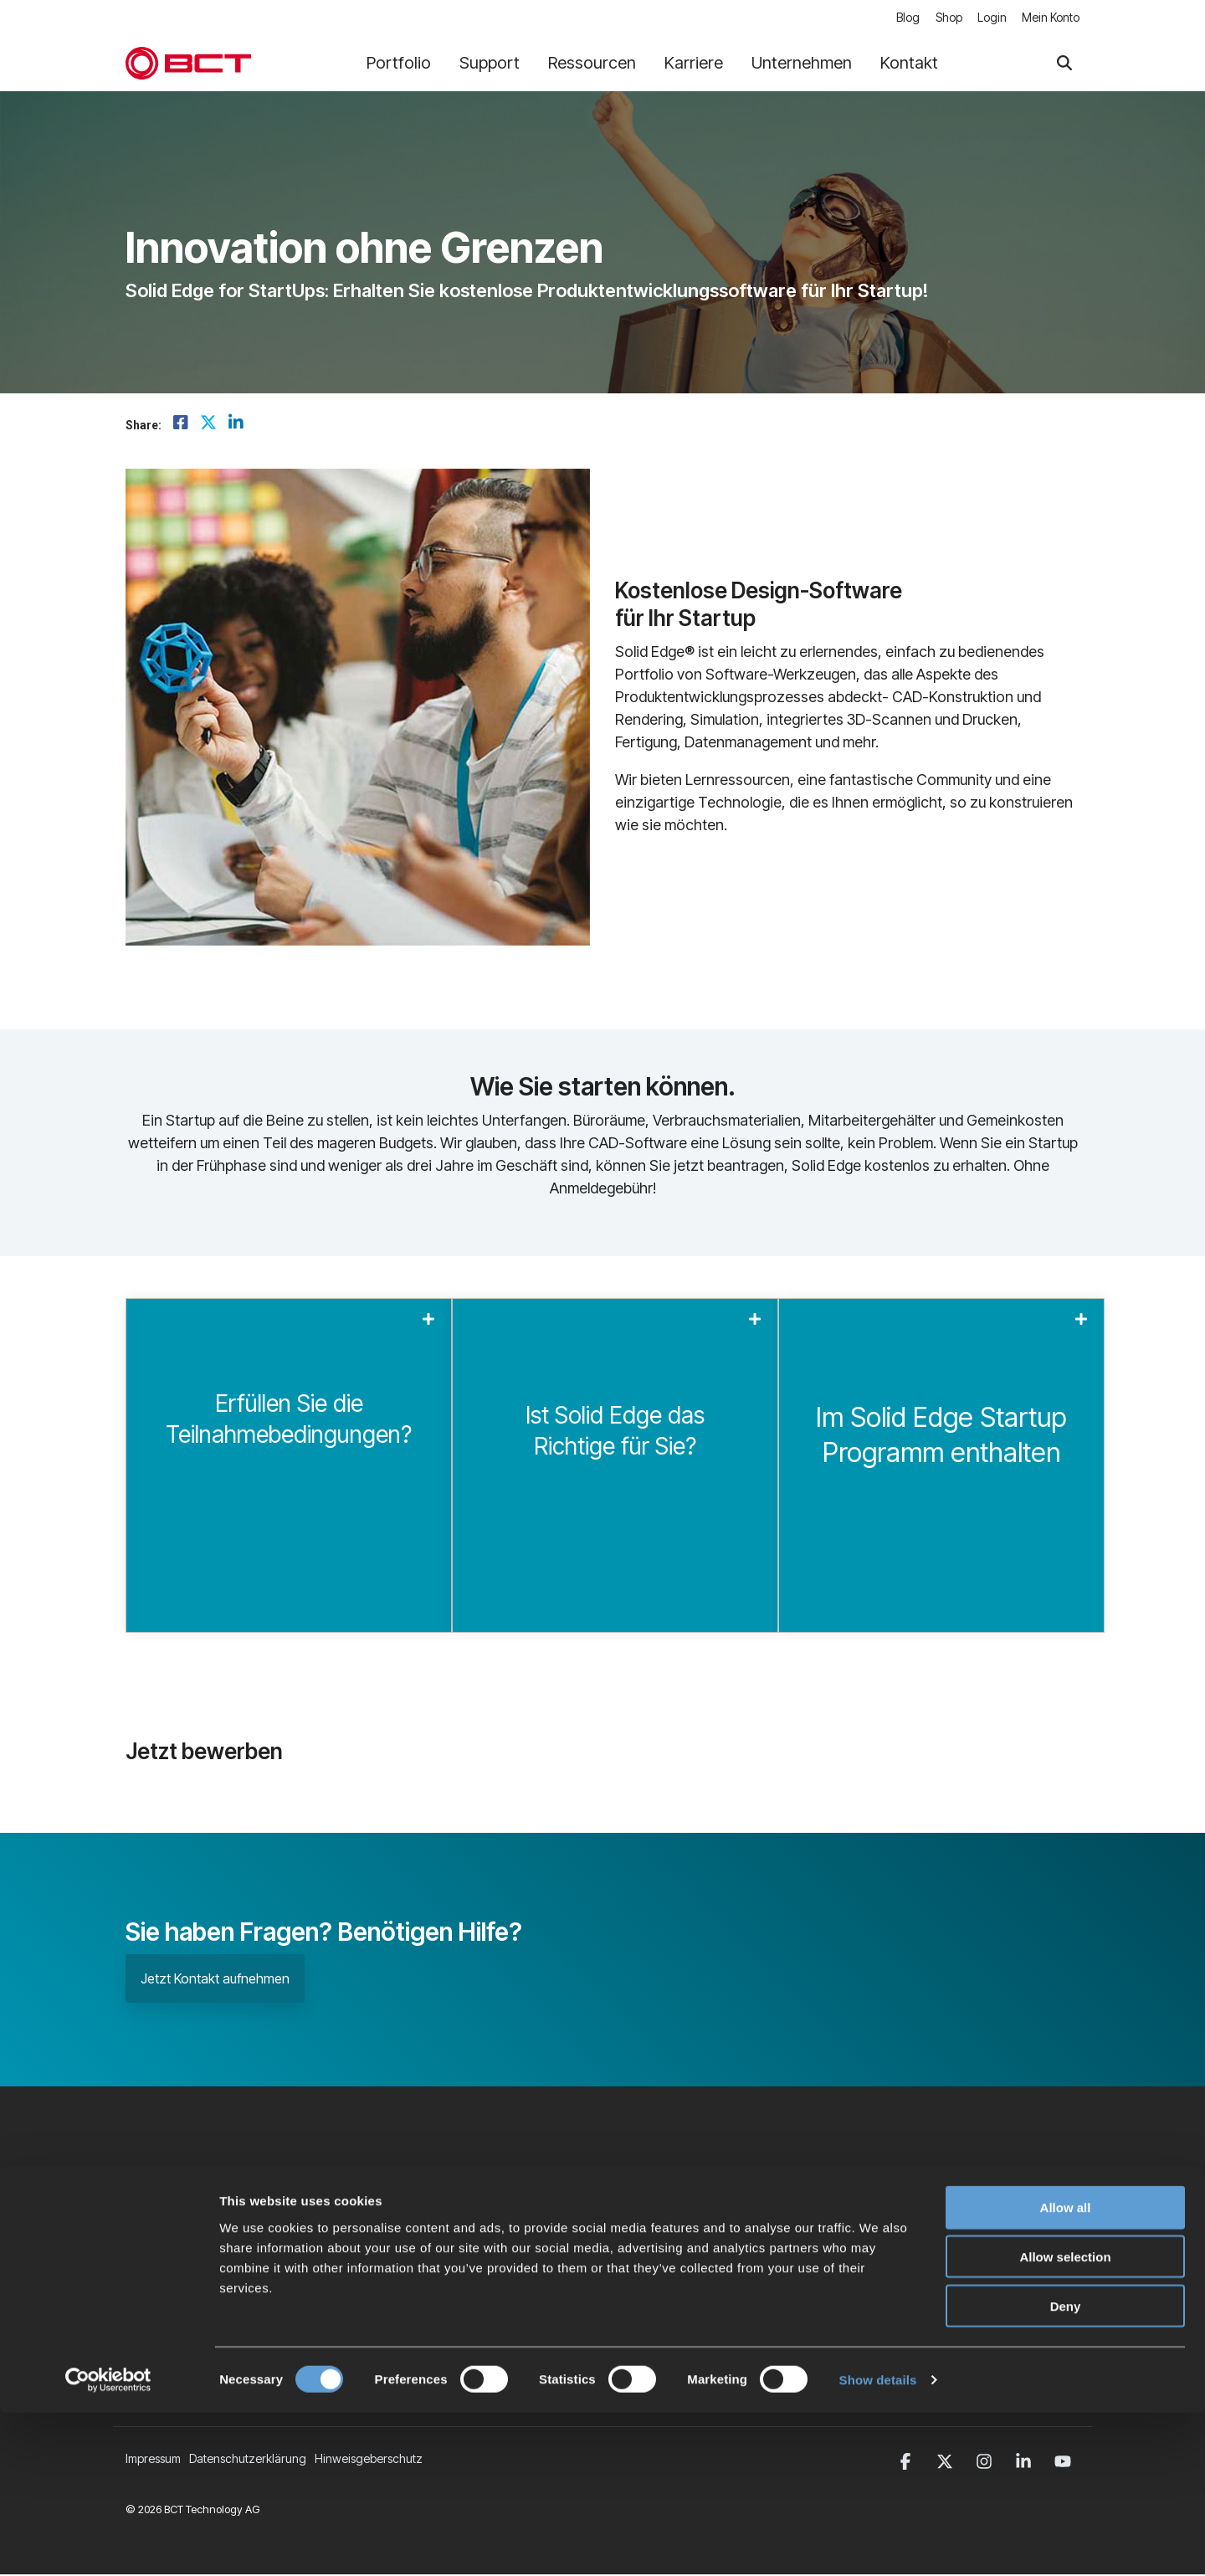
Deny (1065, 2469)
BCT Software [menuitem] (488, 2267)
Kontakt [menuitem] (471, 2324)
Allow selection (1064, 2420)
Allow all (1065, 2370)
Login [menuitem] (990, 18)
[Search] (1064, 64)
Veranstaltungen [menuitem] (495, 2295)
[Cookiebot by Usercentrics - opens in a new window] (108, 2543)
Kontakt (909, 64)
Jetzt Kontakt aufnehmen (215, 1979)
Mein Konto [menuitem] (1050, 18)
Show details (878, 2543)
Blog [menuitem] (903, 18)
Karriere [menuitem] (473, 2238)
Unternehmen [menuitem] (488, 2210)
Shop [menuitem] (945, 18)
